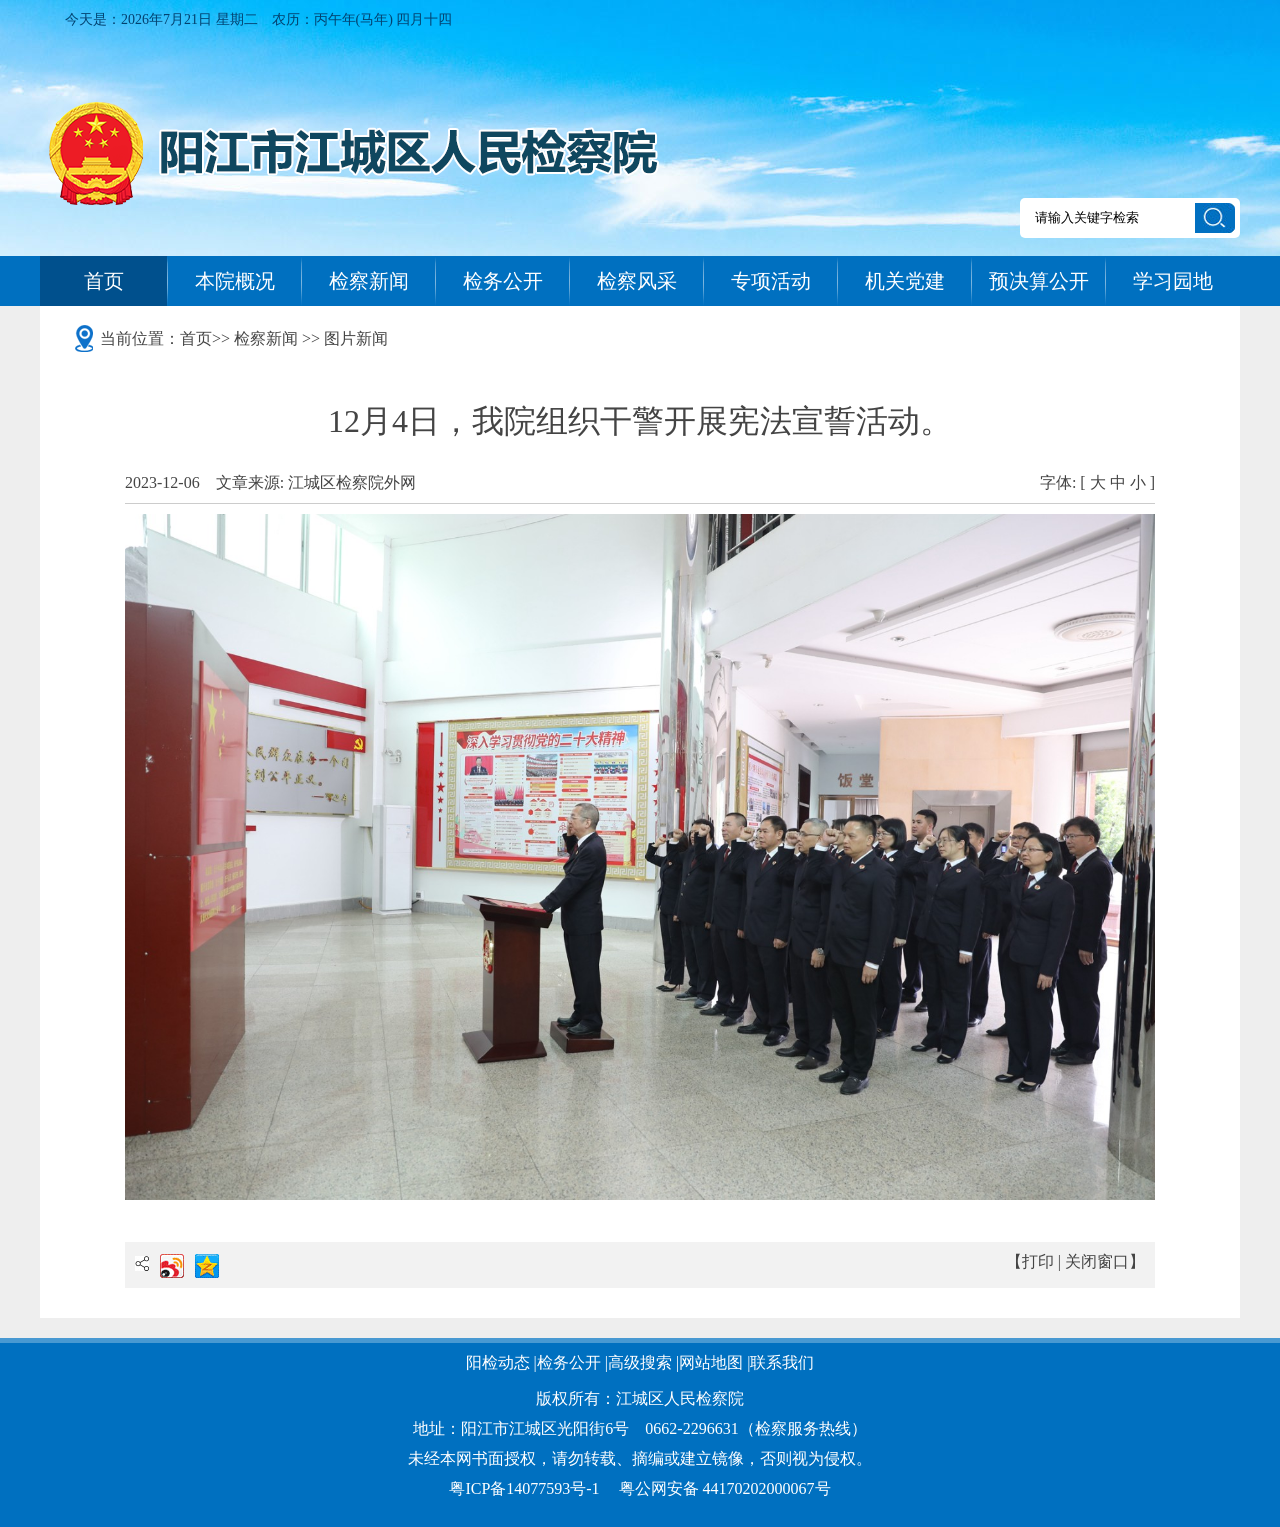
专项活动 (771, 281)
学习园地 (1173, 281)
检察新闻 (369, 281)
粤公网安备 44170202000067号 (725, 1488)
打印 (1038, 1261)
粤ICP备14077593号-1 (524, 1488)
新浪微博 (172, 1266)
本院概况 (235, 281)
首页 (104, 281)
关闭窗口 (1097, 1261)
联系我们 (782, 1362)
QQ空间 (207, 1266)
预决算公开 (1039, 281)
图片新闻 (356, 338)
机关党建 (905, 281)
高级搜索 (640, 1362)
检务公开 (503, 281)
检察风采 (637, 281)
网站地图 (711, 1362)
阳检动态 (498, 1362)
